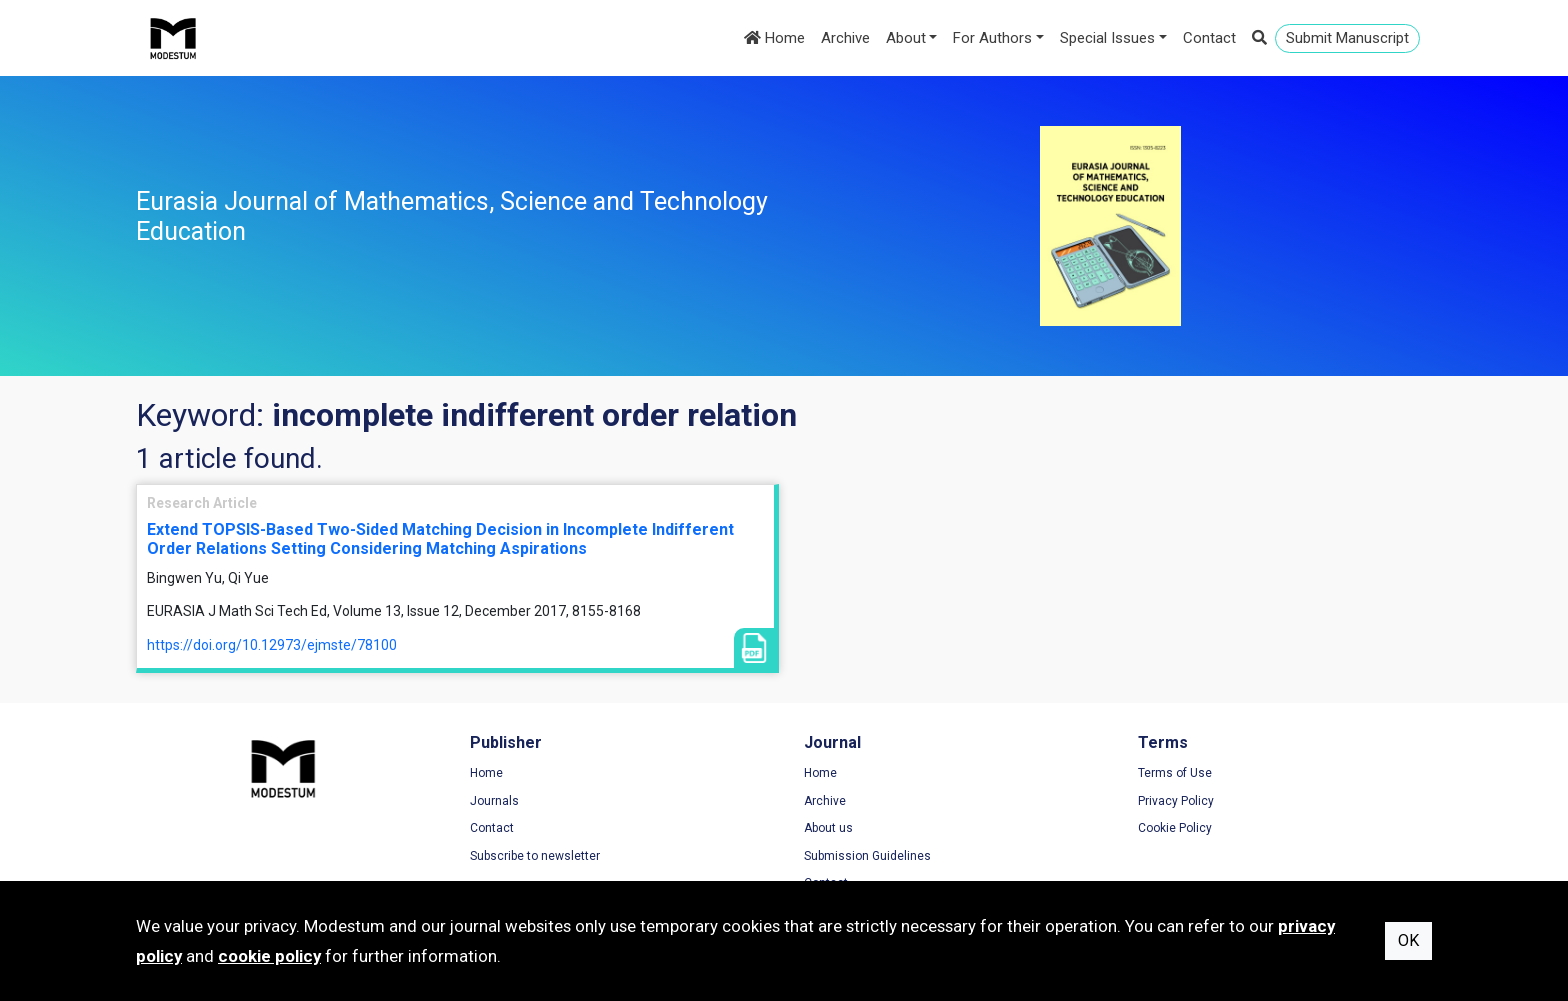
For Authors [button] (992, 38)
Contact (1209, 38)
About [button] (906, 38)
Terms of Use (1175, 773)
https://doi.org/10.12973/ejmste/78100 (272, 645)
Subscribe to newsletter (535, 856)
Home (774, 38)
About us (828, 828)
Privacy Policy (1176, 801)
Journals (494, 801)
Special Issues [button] (1107, 38)
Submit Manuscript (1347, 38)
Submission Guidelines (867, 856)
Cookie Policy (1175, 828)
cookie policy (269, 956)
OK (1408, 940)
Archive (845, 38)
